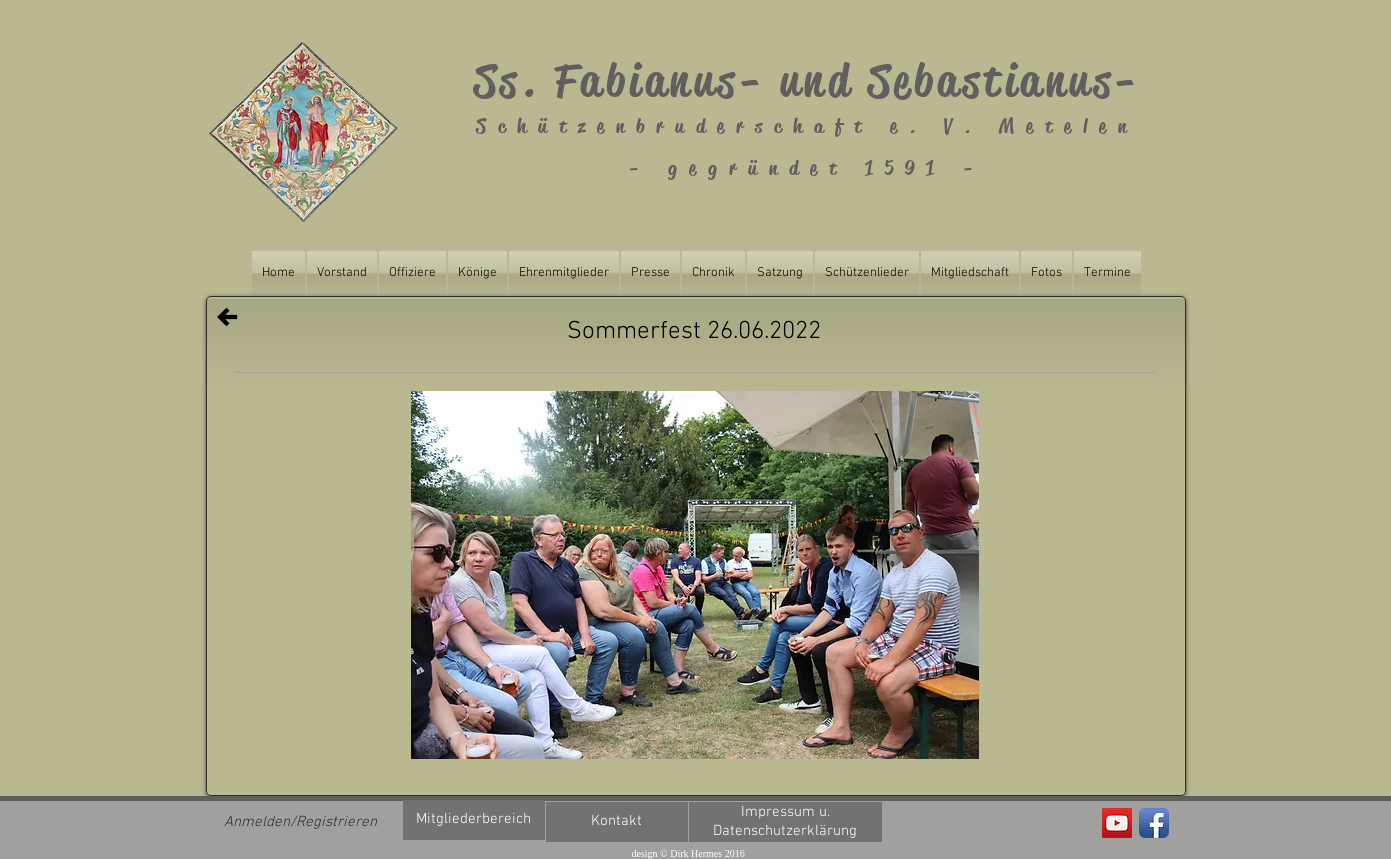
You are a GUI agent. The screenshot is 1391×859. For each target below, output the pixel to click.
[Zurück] (227, 317)
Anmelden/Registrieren (300, 822)
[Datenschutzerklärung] (785, 831)
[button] (695, 575)
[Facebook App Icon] (1154, 823)
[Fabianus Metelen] (1117, 823)
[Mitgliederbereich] (474, 820)
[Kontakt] (617, 822)
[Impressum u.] (785, 812)
